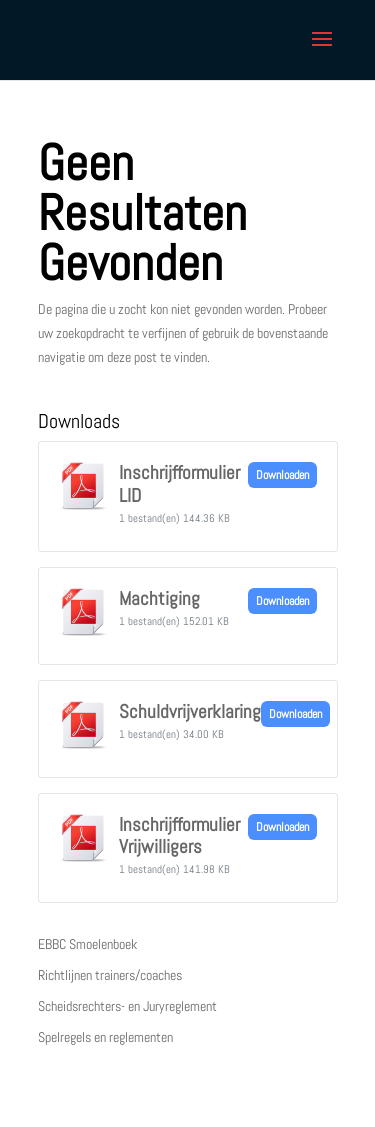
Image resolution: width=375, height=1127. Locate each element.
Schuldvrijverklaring (190, 712)
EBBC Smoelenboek (87, 944)
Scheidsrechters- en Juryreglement (127, 1006)
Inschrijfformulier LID (179, 484)
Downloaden (282, 475)
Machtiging (159, 599)
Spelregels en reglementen (105, 1037)
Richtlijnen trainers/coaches (110, 975)
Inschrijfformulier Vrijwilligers (179, 836)
